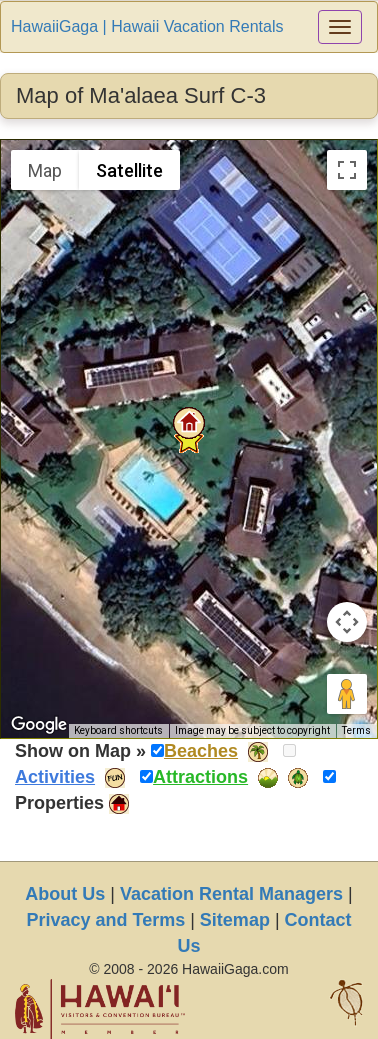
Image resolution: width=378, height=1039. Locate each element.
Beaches (201, 751)
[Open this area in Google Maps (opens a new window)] (39, 725)
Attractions (200, 777)
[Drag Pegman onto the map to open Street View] (347, 694)
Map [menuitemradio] (45, 170)
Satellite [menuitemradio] (129, 170)
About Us (65, 894)
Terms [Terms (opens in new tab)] (356, 730)
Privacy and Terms (105, 920)
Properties (59, 803)
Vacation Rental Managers (231, 894)
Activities (55, 777)
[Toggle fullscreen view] (347, 170)
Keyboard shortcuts (118, 730)
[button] (189, 423)
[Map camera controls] (347, 622)
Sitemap (235, 920)
